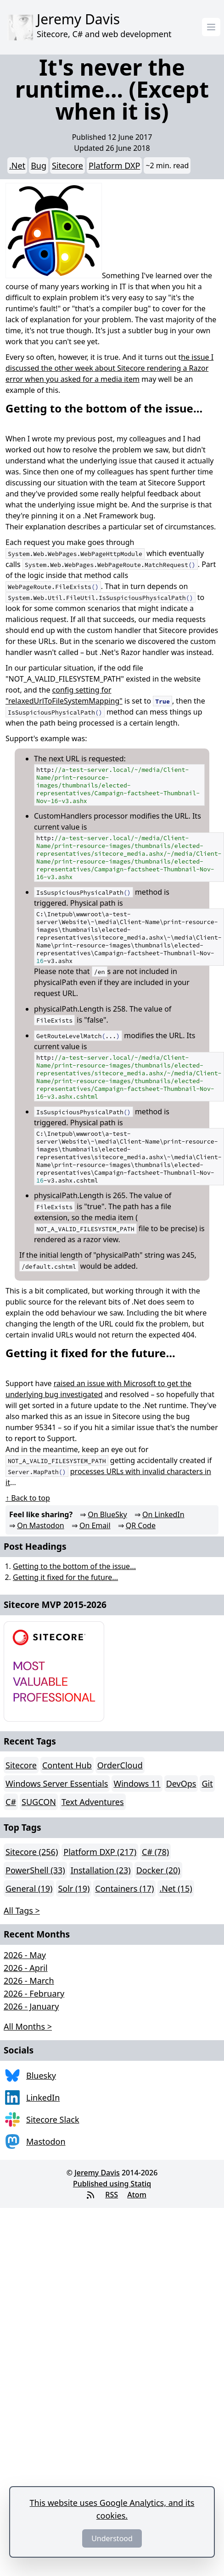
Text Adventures (93, 1801)
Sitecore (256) (32, 1851)
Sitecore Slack (52, 2119)
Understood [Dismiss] (112, 2538)
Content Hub (67, 1765)
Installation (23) (101, 1870)
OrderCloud (120, 1765)
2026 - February (34, 1993)
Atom (136, 2195)
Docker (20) (158, 1870)
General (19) (29, 1888)
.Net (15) (175, 1888)
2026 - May (25, 1954)
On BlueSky (107, 1514)
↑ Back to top (28, 1498)
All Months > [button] (28, 2026)
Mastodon (46, 2141)
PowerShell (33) (35, 1870)
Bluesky (41, 2075)
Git (207, 1783)
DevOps (181, 1783)
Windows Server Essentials (57, 1783)
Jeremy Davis (97, 2173)
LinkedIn (43, 2097)
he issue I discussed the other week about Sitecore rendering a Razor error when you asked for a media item (109, 368)
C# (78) (155, 1851)
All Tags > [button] (22, 1910)
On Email (95, 1525)
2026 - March (29, 1980)
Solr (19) (74, 1888)
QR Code (141, 1525)
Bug (38, 165)
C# (11, 1801)
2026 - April (26, 1967)
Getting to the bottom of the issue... (74, 1566)
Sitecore (67, 165)
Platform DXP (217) (99, 1851)
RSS (111, 2195)
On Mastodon (40, 1525)
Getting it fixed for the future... (65, 1577)
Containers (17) (124, 1888)
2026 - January (31, 2006)
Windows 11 (136, 1783)
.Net (17, 165)
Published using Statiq (112, 2184)
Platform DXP (114, 165)
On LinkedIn (163, 1514)
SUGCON (39, 1801)
